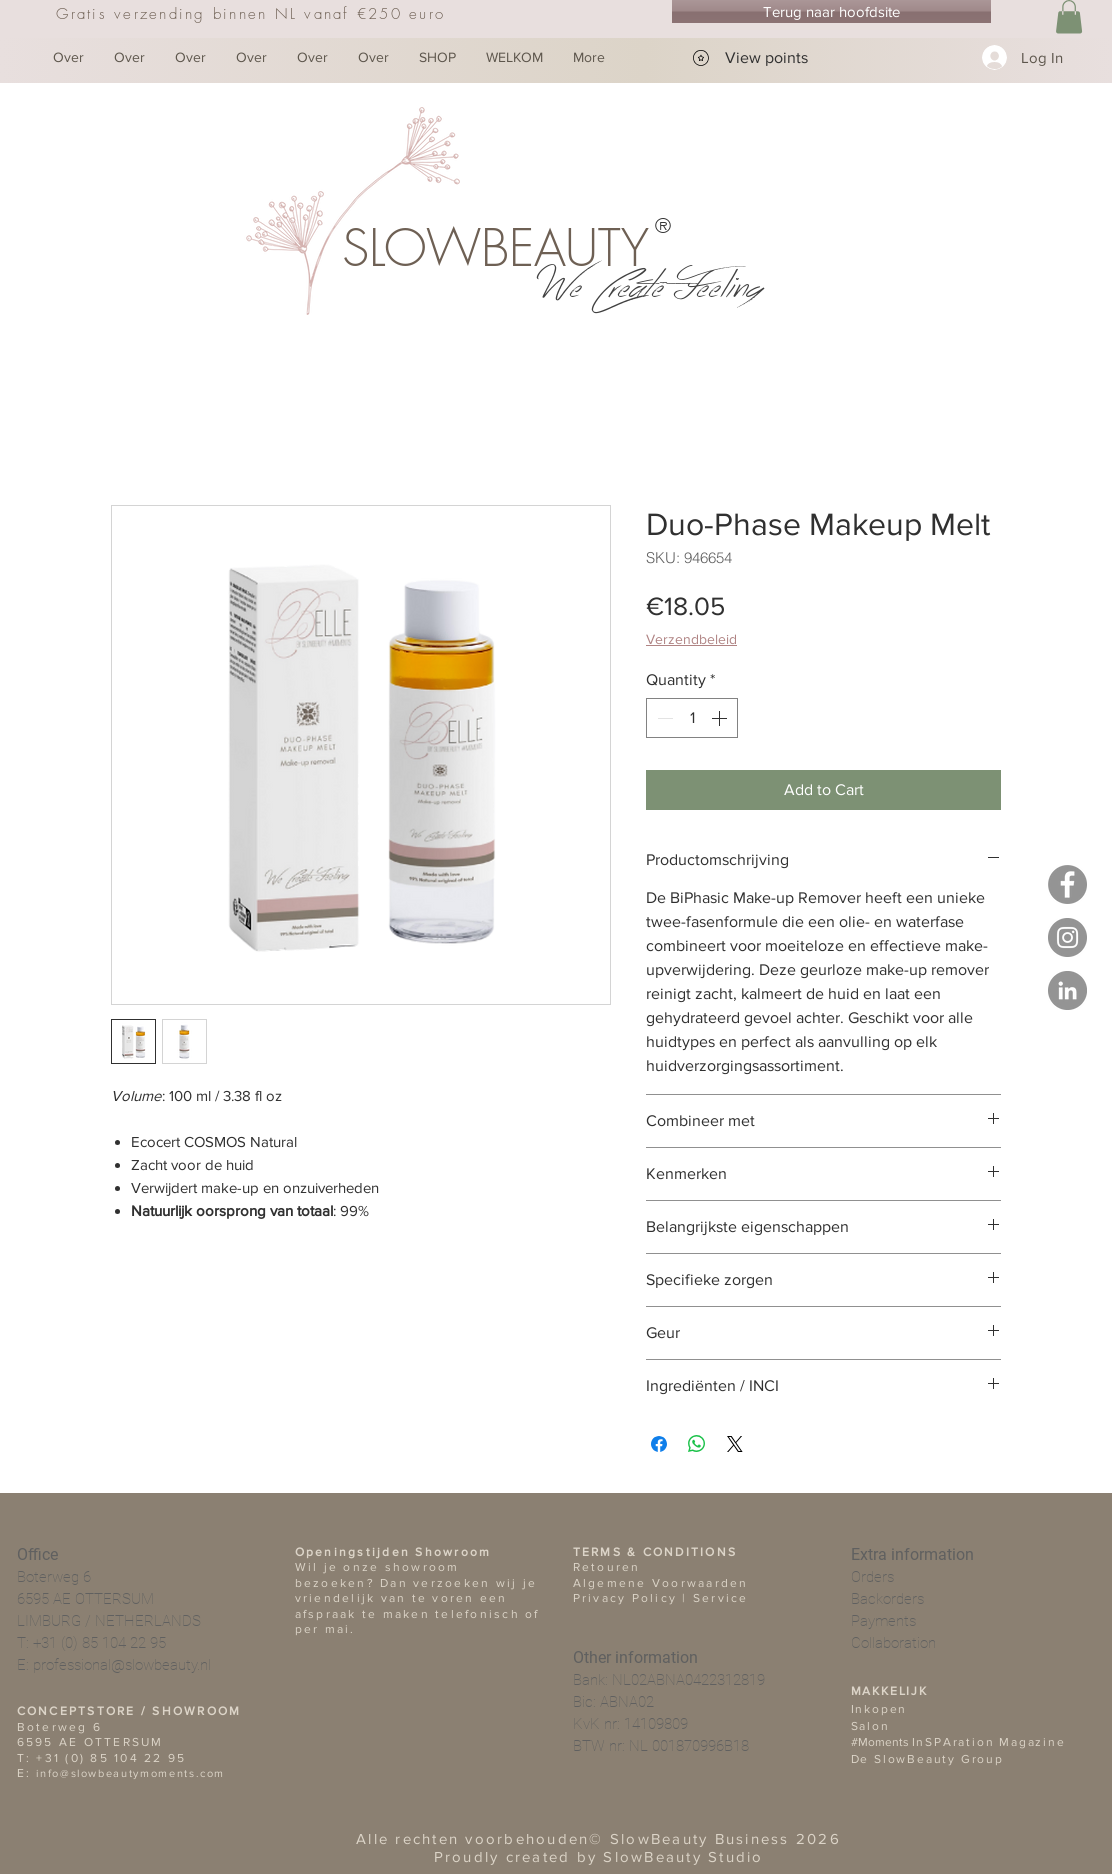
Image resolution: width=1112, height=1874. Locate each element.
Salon (870, 1726)
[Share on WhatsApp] (697, 1444)
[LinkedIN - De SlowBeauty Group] (1067, 990)
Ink (861, 1709)
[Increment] (721, 718)
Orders (872, 1577)
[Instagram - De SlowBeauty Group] (1067, 937)
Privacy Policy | (633, 1598)
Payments (883, 1621)
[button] (1069, 16)
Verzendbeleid (691, 639)
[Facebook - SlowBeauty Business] (1067, 884)
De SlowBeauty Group (927, 1759)
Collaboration (893, 1643)
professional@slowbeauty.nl (122, 1665)
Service (721, 1598)
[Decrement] (663, 718)
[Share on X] (735, 1444)
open (889, 1709)
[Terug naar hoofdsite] (831, 11)
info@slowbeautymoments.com (130, 1773)
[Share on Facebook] (659, 1444)
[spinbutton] (692, 718)
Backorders (887, 1599)
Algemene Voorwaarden (661, 1583)
